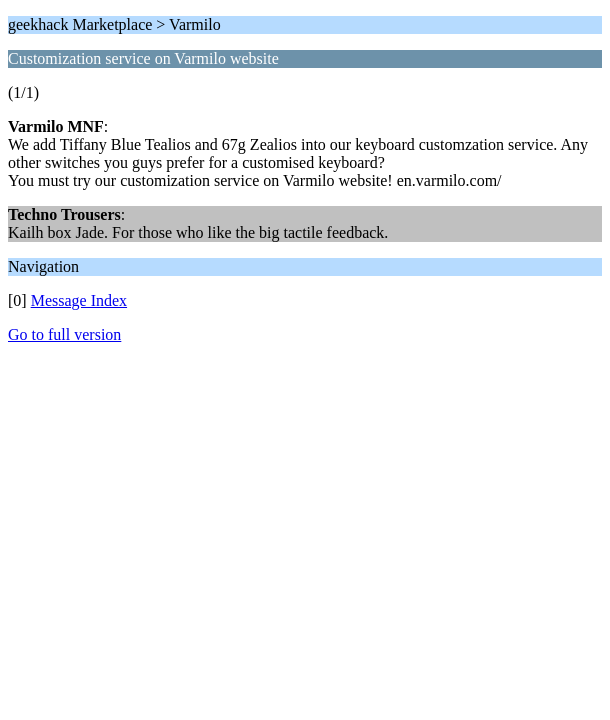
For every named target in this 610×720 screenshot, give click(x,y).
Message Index (79, 300)
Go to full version (64, 334)
